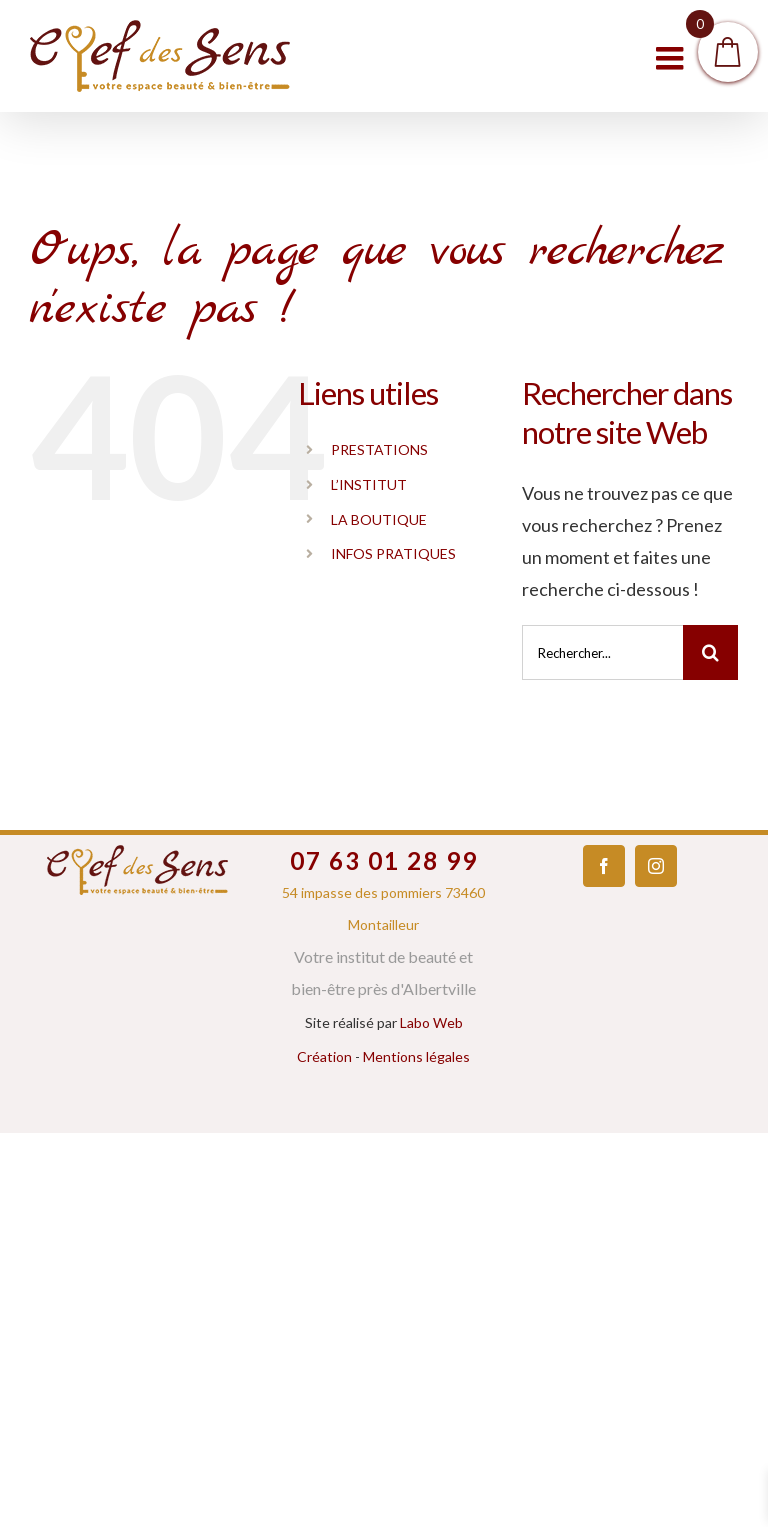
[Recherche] (710, 652)
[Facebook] (604, 866)
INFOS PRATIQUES (393, 553)
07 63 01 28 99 (384, 860)
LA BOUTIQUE (379, 519)
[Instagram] (656, 866)
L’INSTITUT (369, 484)
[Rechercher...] (602, 652)
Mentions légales (416, 1056)
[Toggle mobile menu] (672, 58)
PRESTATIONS (379, 449)
